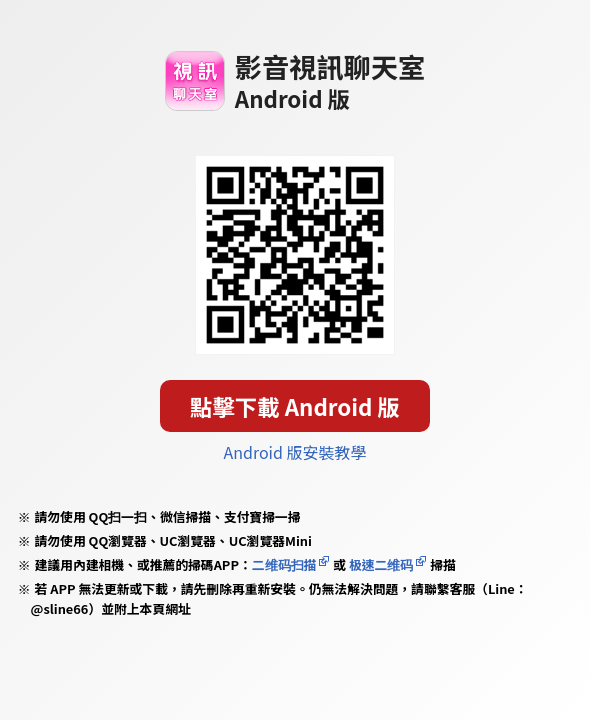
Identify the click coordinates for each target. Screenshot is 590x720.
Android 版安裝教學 (295, 452)
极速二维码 (381, 564)
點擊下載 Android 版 (295, 406)
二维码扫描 (284, 564)
